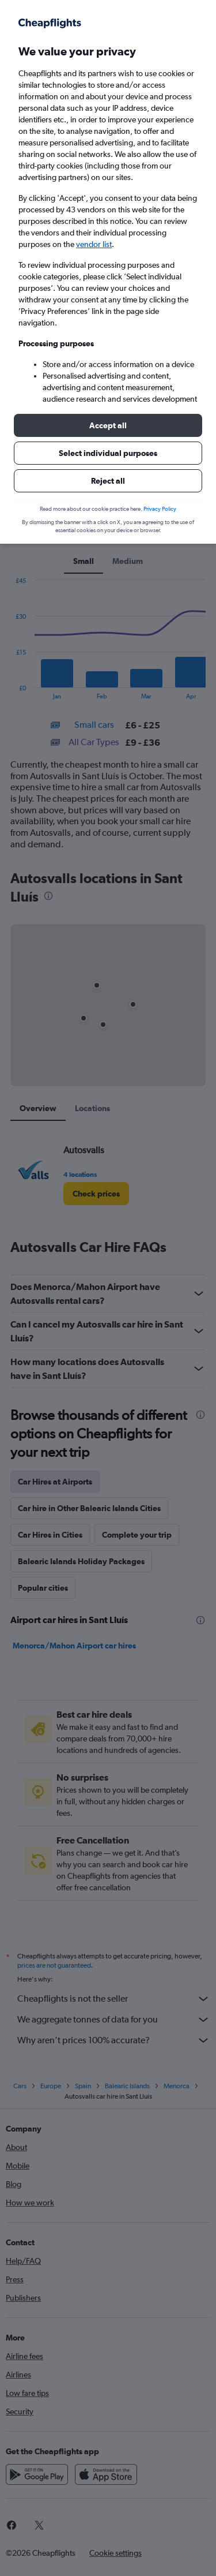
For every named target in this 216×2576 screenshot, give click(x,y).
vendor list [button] (94, 244)
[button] (108, 425)
